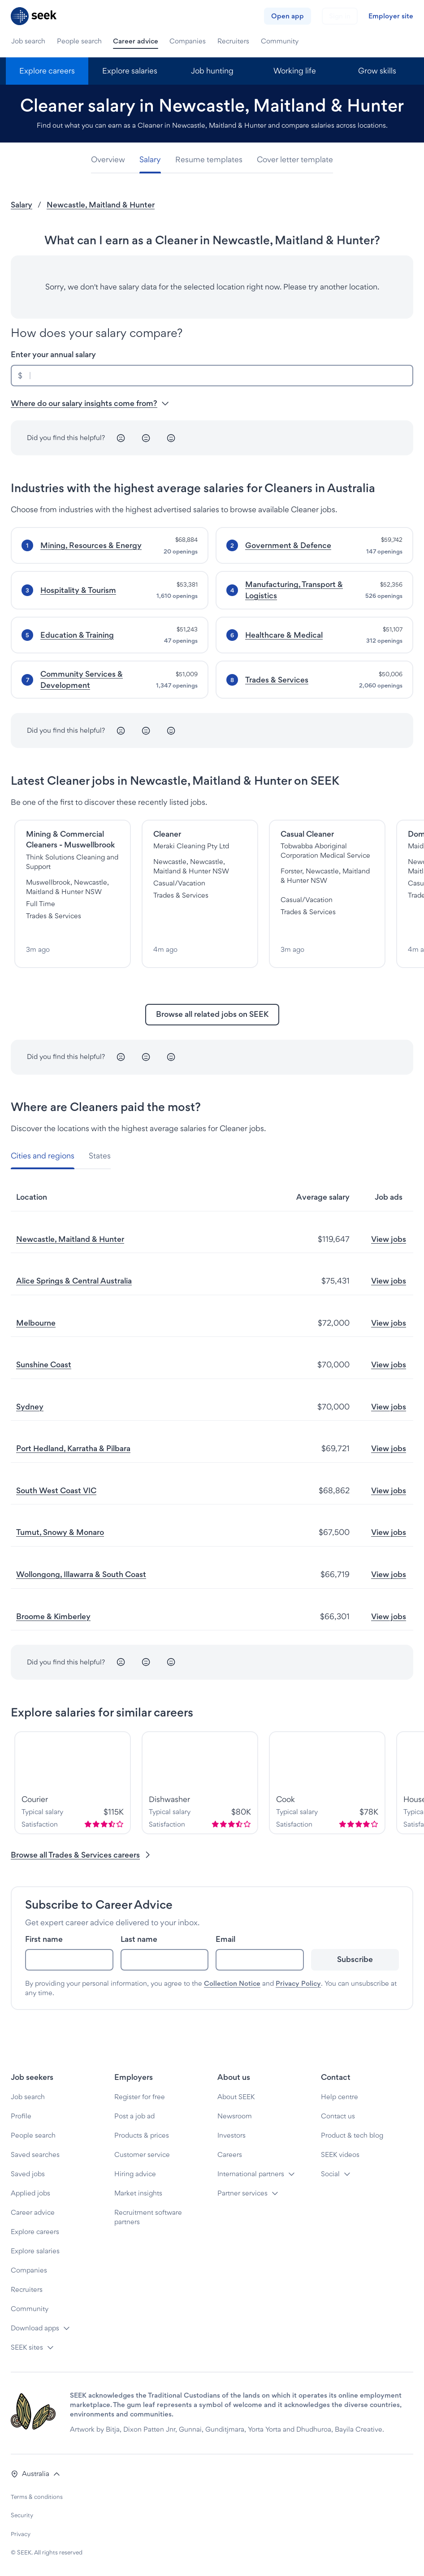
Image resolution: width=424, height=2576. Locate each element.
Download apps (35, 2328)
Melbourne (36, 1322)
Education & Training (77, 635)
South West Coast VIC (56, 1490)
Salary (21, 204)
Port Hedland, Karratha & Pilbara (73, 1448)
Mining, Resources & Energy (91, 545)
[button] (36, 2474)
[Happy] (171, 438)
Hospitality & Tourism (78, 590)
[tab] (111, 159)
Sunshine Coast (43, 1364)
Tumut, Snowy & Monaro (60, 1532)
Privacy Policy (298, 1983)
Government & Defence (288, 545)
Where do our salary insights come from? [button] (90, 403)
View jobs (388, 1239)
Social (330, 2174)
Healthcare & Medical (284, 635)
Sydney (29, 1406)
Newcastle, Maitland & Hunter (101, 204)
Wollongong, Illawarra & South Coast (81, 1574)
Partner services (242, 2193)
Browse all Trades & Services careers (81, 1854)
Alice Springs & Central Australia (74, 1280)
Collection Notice (232, 1983)
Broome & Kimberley (53, 1616)
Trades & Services (276, 679)
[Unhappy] (121, 438)
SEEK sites (27, 2347)
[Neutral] (146, 438)
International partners (250, 2174)
